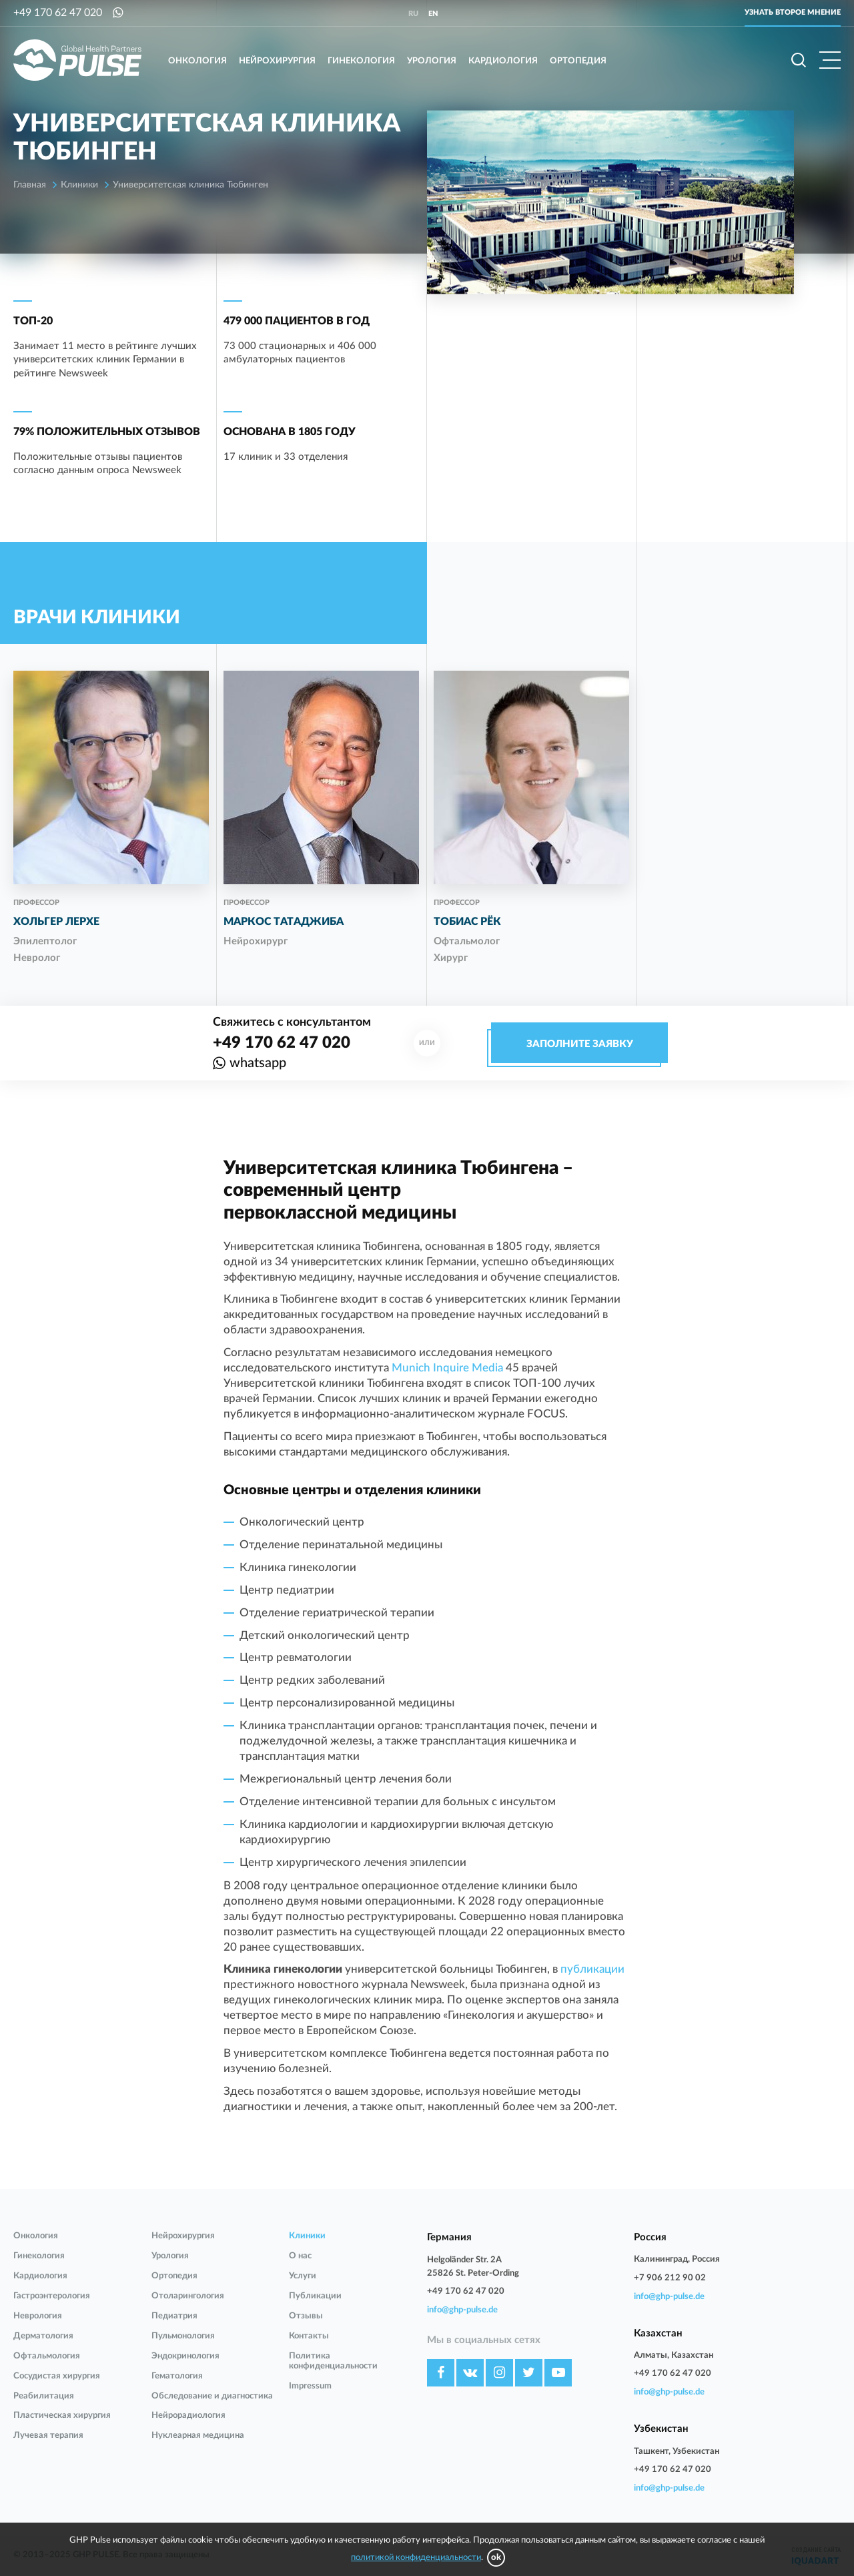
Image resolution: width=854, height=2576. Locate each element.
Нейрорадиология (188, 2415)
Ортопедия (578, 61)
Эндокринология (185, 2356)
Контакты (309, 2336)
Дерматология (43, 2336)
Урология (431, 61)
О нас (300, 2256)
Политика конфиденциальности (333, 2361)
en (433, 13)
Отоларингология (187, 2296)
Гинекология (361, 61)
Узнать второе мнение (793, 12)
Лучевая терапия (48, 2435)
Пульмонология (183, 2336)
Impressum (310, 2386)
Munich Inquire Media (447, 1367)
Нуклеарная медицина (197, 2435)
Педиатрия (174, 2316)
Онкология (197, 61)
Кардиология (503, 61)
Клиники (307, 2236)
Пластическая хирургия (62, 2415)
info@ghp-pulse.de (462, 2310)
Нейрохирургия (277, 61)
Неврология (37, 2316)
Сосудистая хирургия (56, 2376)
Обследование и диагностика (212, 2396)
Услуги (302, 2276)
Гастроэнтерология (51, 2296)
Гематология (177, 2376)
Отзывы (306, 2316)
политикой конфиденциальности (416, 2557)
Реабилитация (43, 2396)
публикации (592, 1969)
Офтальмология (46, 2356)
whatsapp (258, 1063)
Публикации (315, 2296)
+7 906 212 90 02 (670, 2278)
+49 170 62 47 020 (57, 12)
